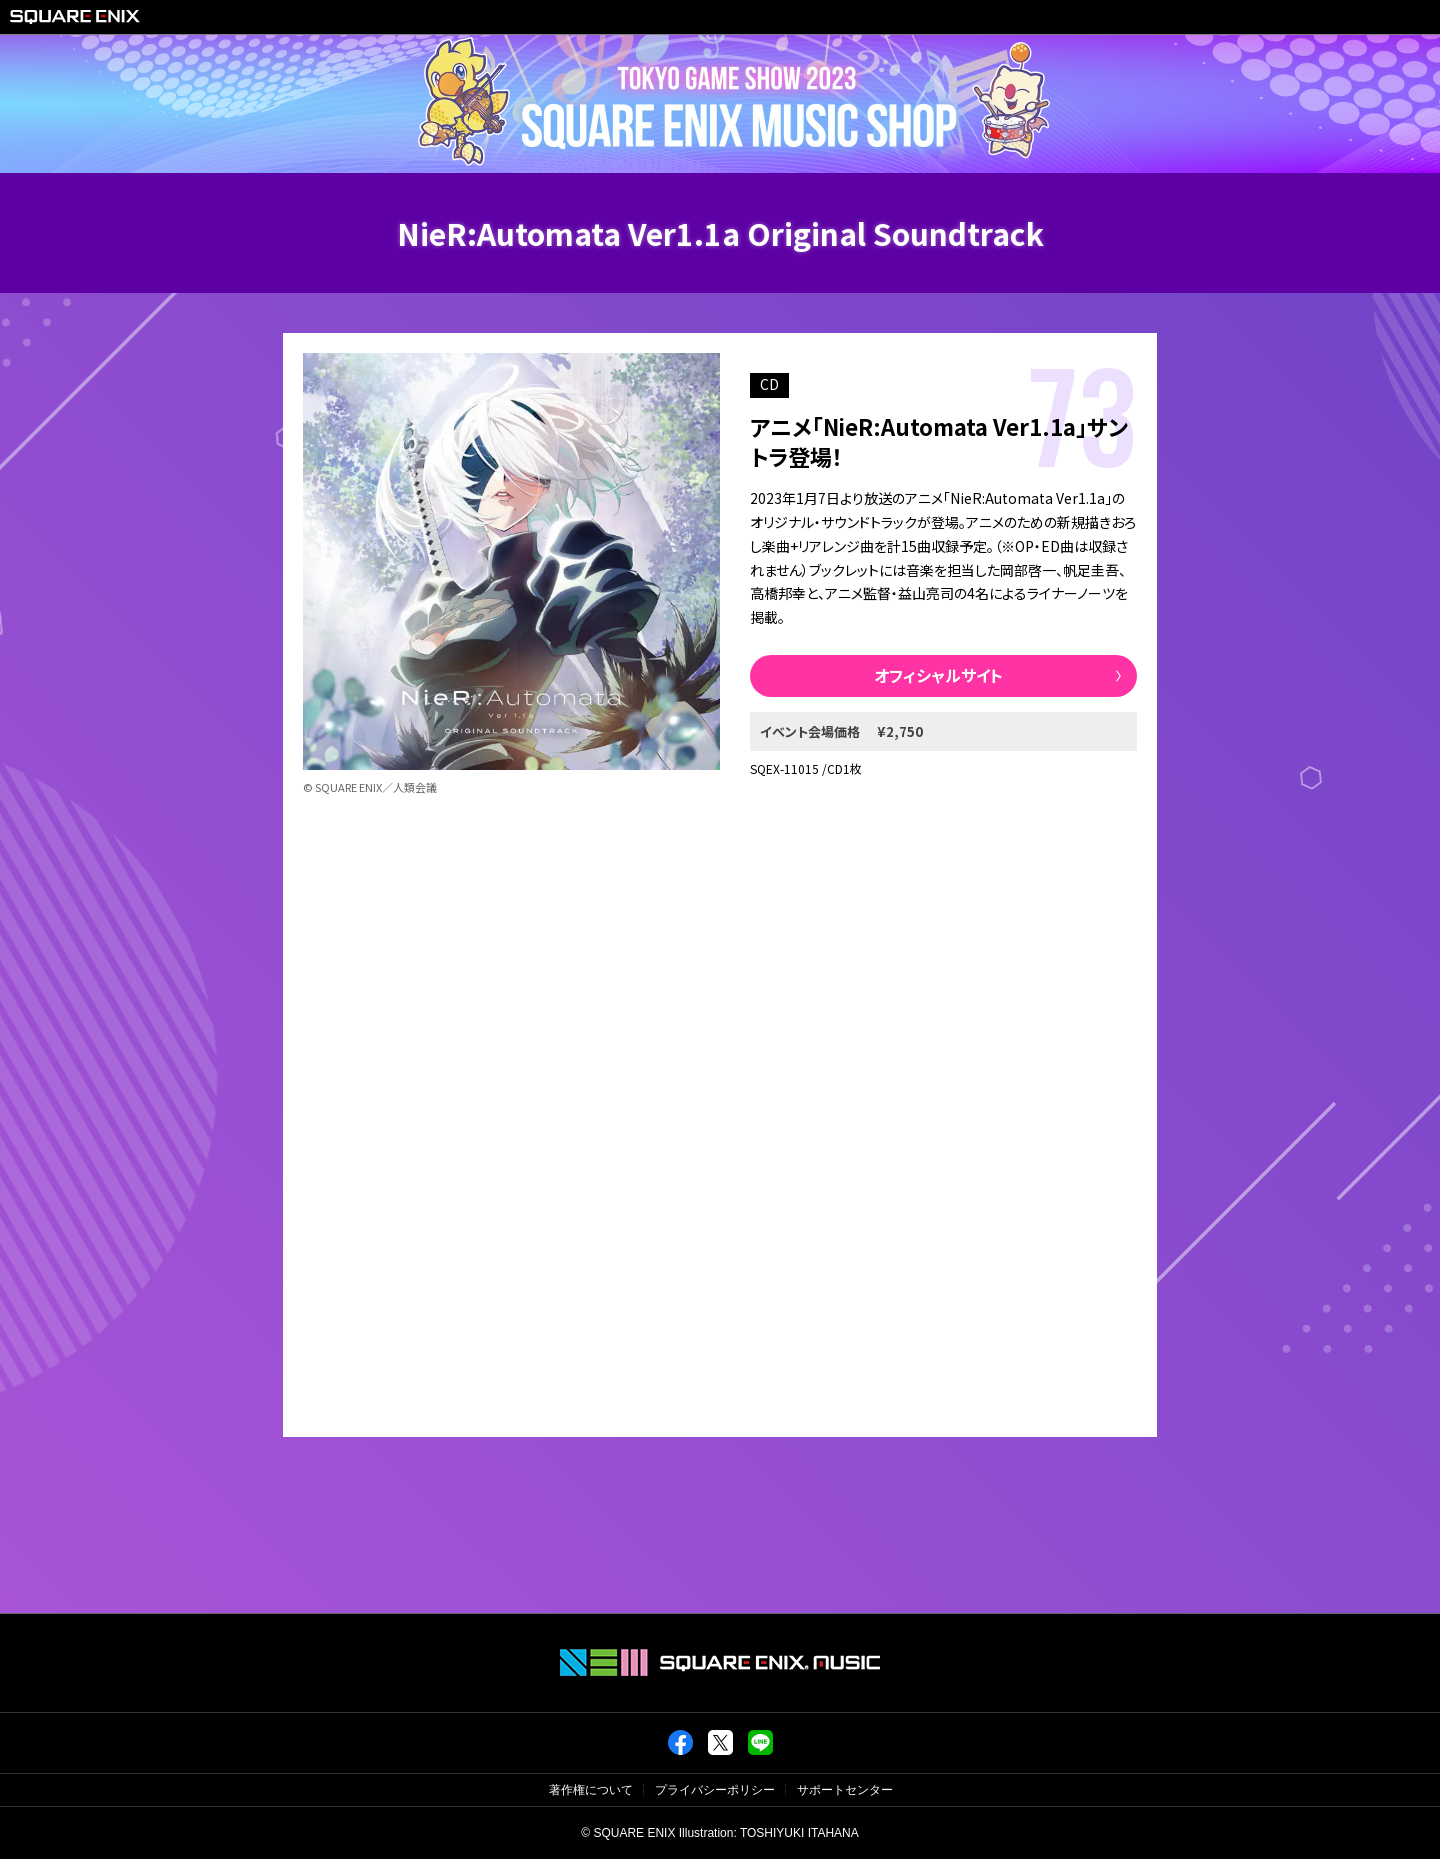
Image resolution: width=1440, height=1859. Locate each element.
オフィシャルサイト (938, 675)
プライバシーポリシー (715, 1790)
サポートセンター (845, 1790)
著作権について (591, 1790)
